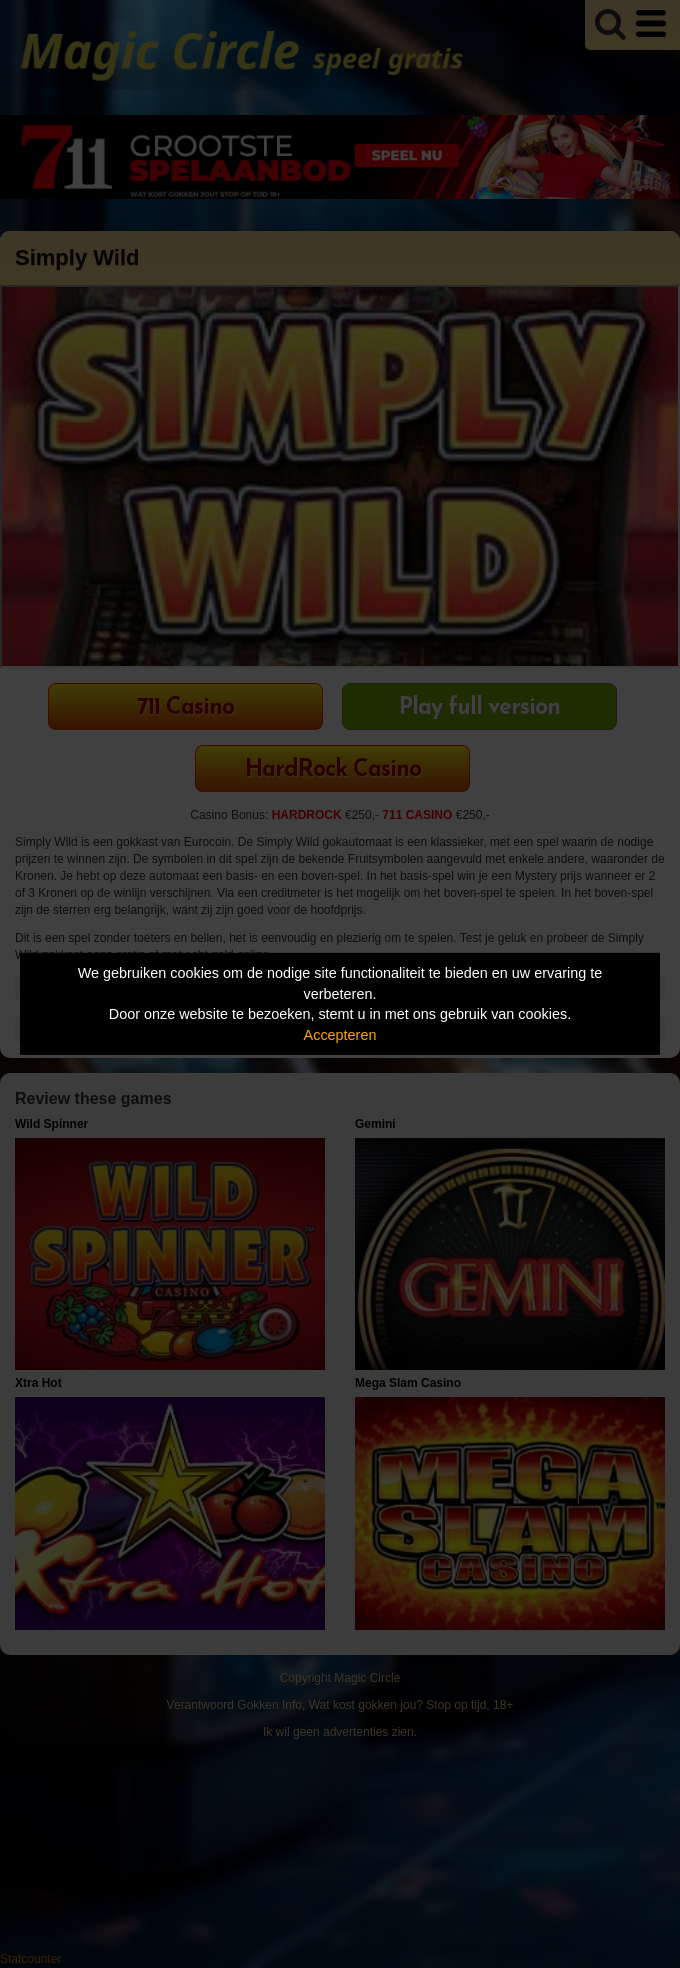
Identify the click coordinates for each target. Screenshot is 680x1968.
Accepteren (340, 1035)
